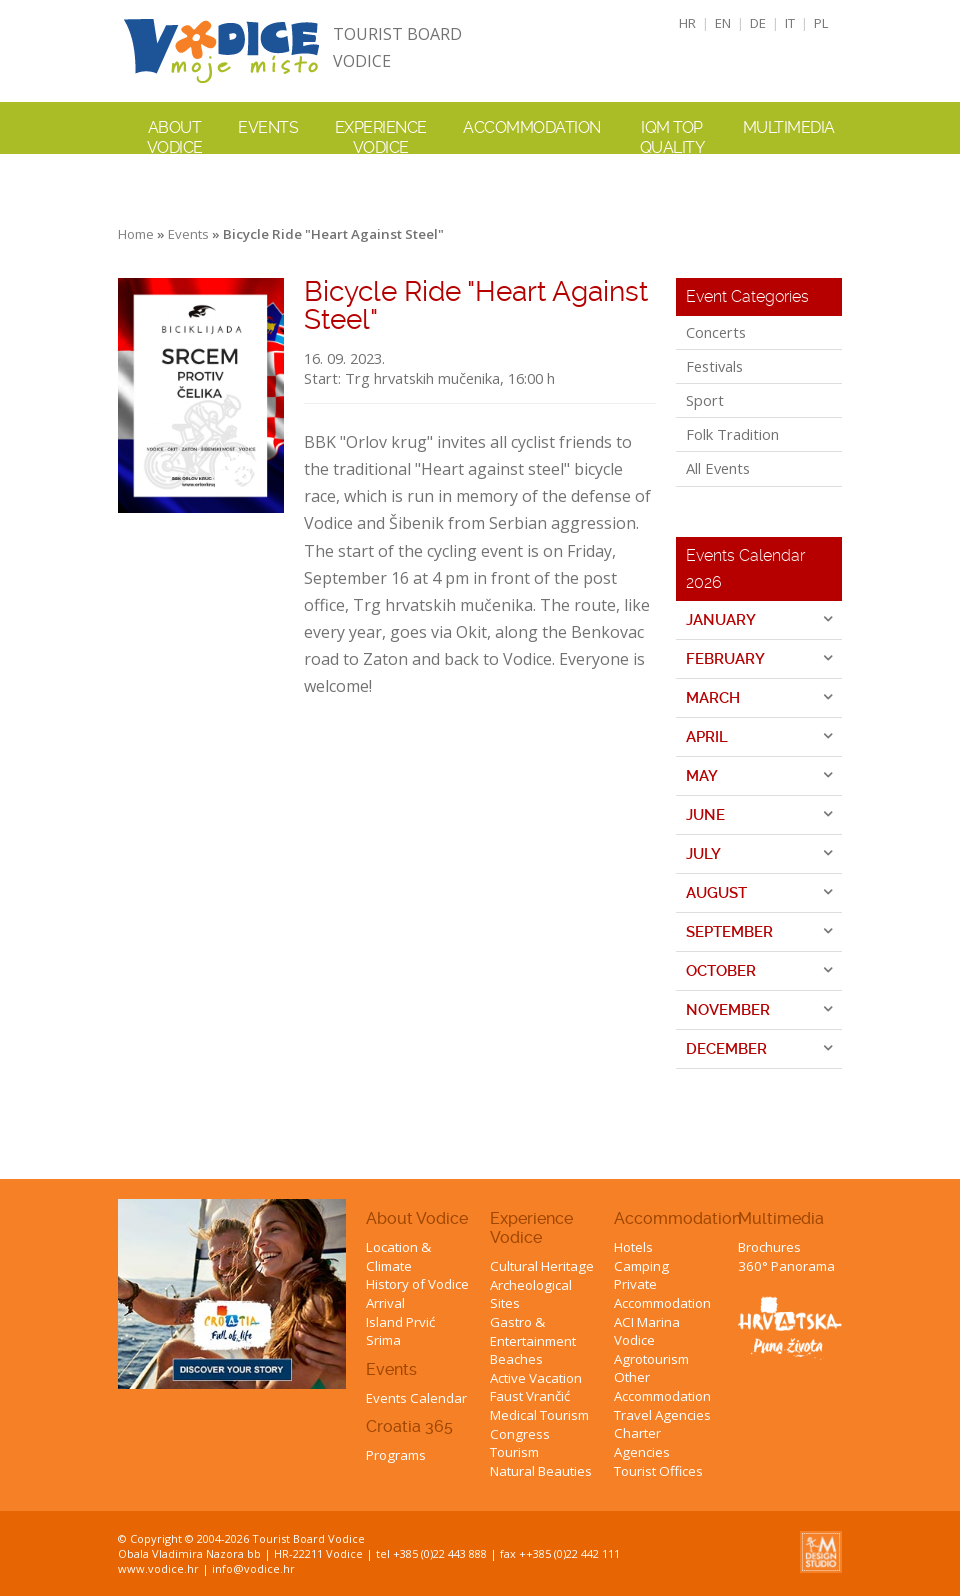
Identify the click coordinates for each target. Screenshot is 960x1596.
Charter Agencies (642, 1442)
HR (687, 23)
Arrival (385, 1303)
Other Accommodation (662, 1386)
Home (136, 234)
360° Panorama (786, 1266)
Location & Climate (398, 1256)
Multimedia (781, 1218)
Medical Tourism (539, 1415)
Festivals (714, 366)
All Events (718, 468)
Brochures (769, 1247)
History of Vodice (417, 1284)
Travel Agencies (662, 1415)
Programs (396, 1455)
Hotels (633, 1247)
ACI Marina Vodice (647, 1331)
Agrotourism (651, 1359)
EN (723, 23)
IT (790, 23)
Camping (641, 1266)
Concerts (716, 332)
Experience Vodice (531, 1228)
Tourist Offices (658, 1471)
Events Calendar (416, 1398)
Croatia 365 (409, 1426)
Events (268, 127)
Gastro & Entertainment (533, 1331)
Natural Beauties (541, 1471)
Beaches (516, 1359)
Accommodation (677, 1218)
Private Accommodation (662, 1293)
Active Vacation (536, 1378)
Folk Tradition (732, 434)
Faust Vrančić (530, 1396)
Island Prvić (400, 1322)
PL (821, 23)
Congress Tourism (520, 1443)
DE (758, 23)
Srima (383, 1340)
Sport (705, 400)
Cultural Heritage (542, 1266)
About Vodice (417, 1218)
